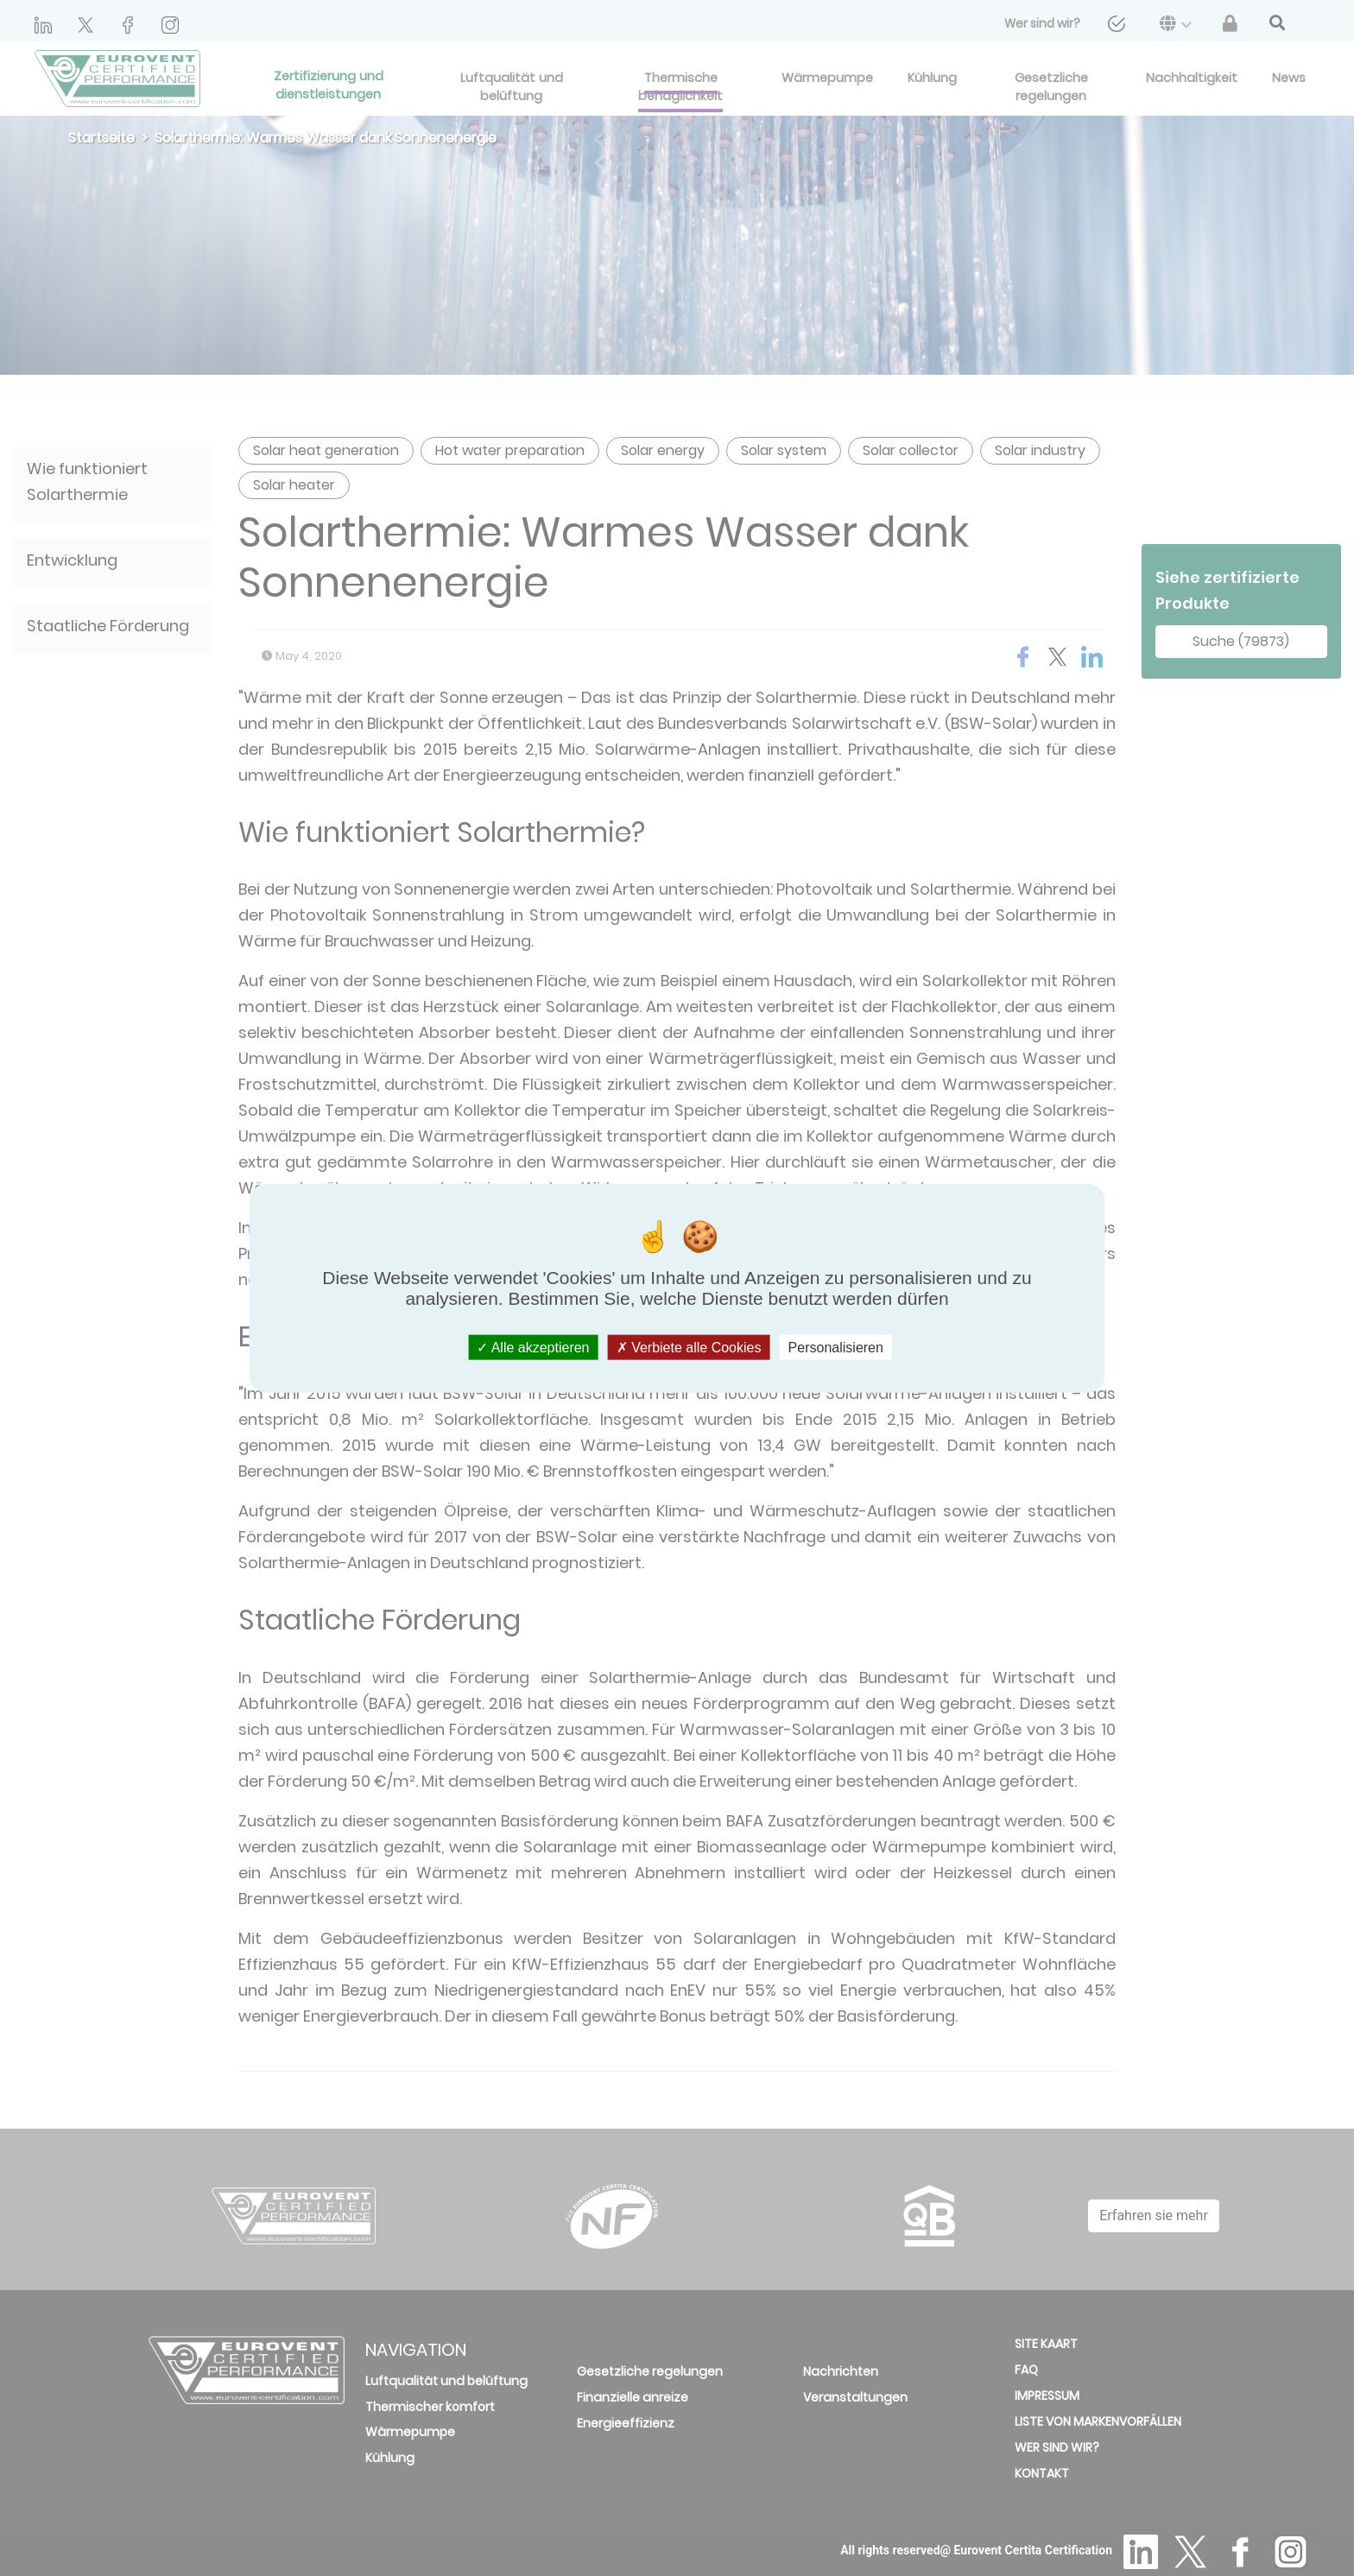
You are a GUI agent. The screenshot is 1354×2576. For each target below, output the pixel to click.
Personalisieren (835, 1347)
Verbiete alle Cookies (689, 1347)
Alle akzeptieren (533, 1347)
